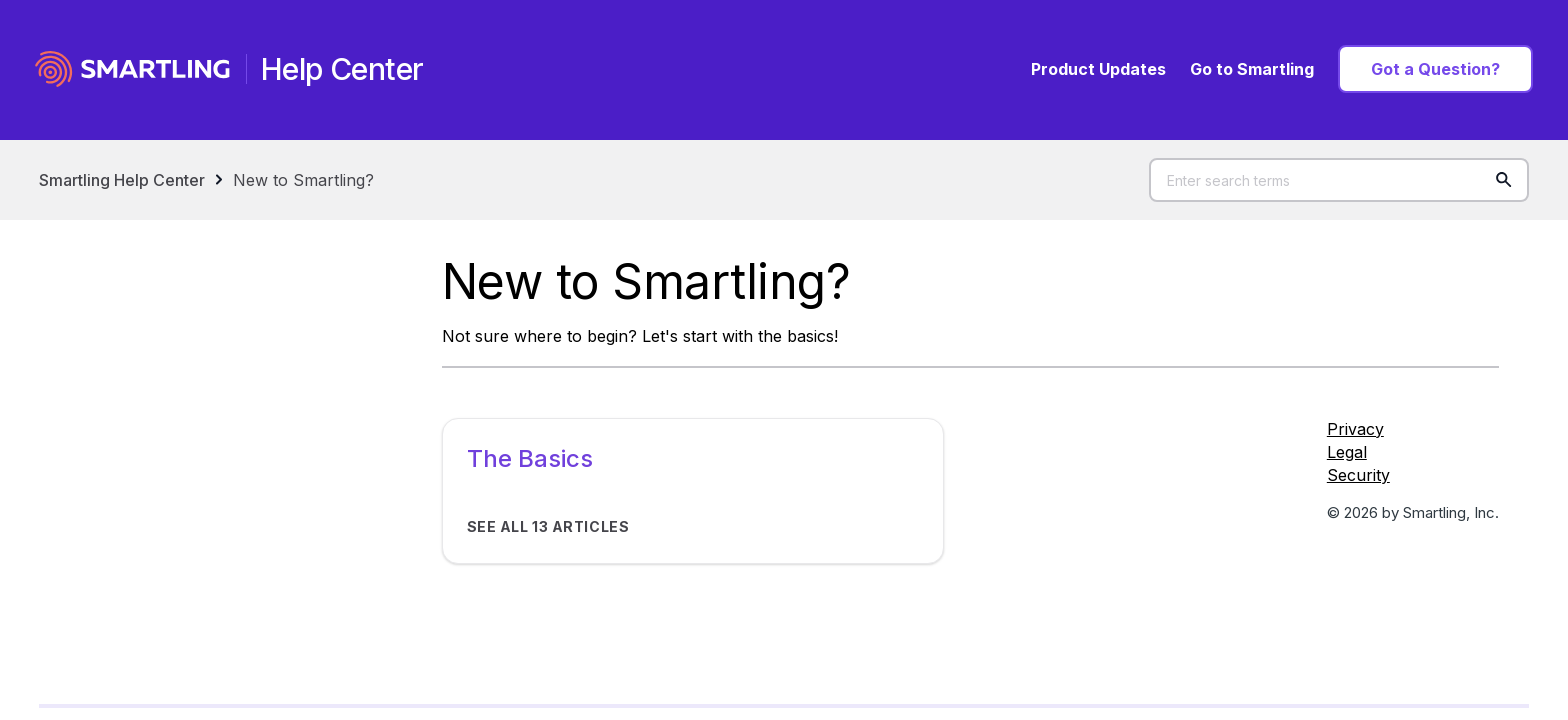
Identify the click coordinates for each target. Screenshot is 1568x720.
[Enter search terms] (1339, 180)
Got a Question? (1435, 69)
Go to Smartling (1252, 69)
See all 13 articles (548, 526)
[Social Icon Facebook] (1413, 548)
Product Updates (1098, 69)
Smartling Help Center (122, 180)
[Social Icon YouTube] (1413, 597)
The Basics (530, 458)
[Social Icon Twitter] (1413, 564)
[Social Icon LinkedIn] (1413, 580)
